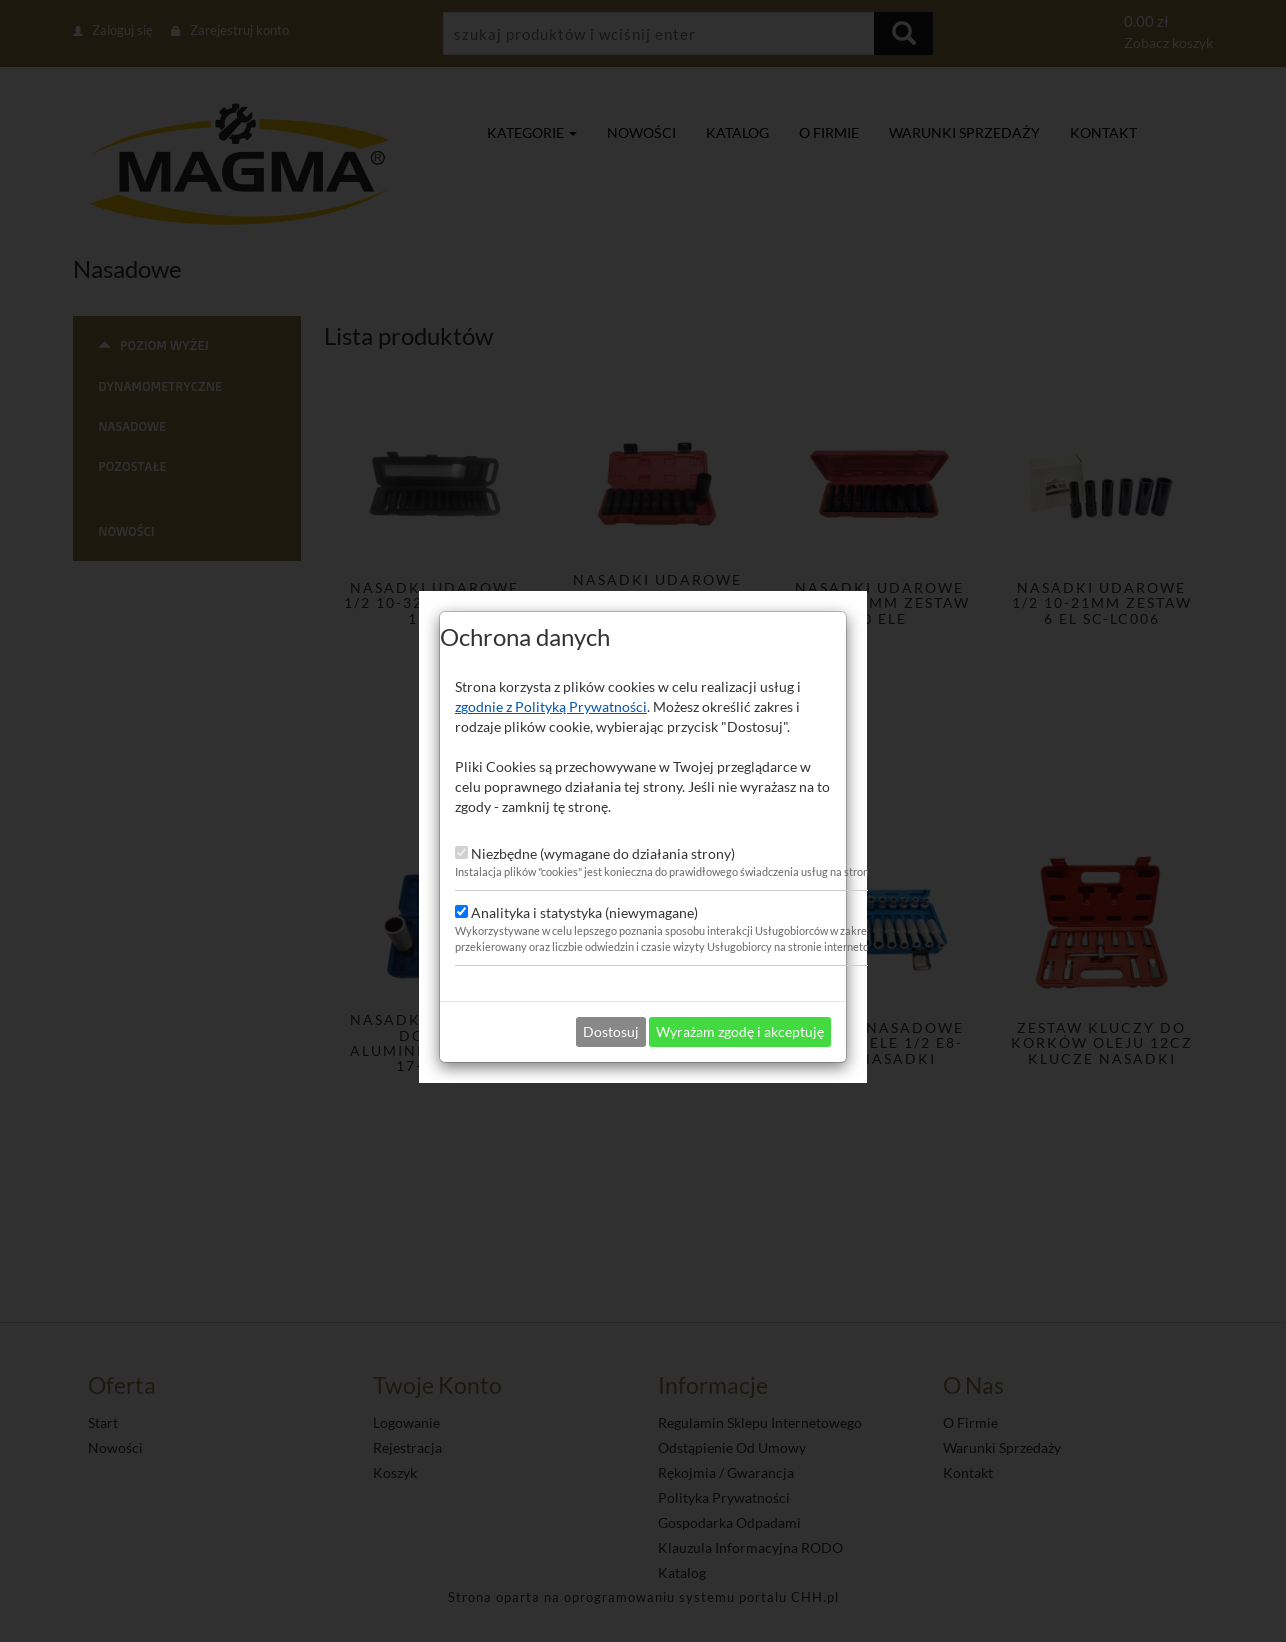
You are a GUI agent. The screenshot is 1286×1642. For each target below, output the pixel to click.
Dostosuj (611, 993)
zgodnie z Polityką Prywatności (551, 668)
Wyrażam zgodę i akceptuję (740, 993)
